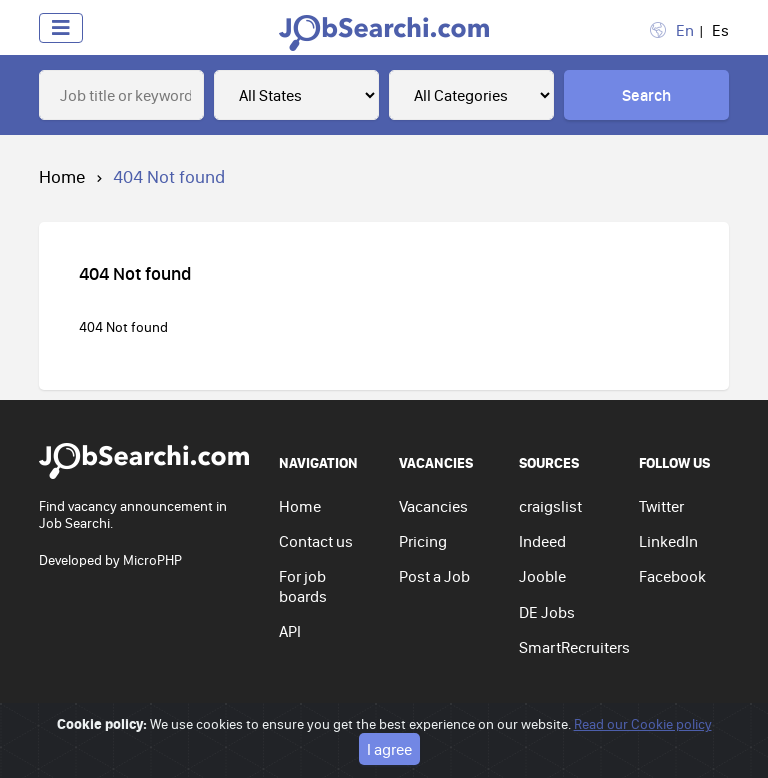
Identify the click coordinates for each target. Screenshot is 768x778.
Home (62, 176)
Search (646, 95)
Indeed (542, 541)
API (290, 631)
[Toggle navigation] (61, 28)
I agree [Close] (389, 749)
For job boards (303, 585)
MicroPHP (152, 560)
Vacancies (433, 506)
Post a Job (434, 576)
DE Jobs (547, 612)
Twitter (661, 506)
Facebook (672, 576)
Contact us (316, 541)
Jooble (542, 576)
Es (720, 30)
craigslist (550, 506)
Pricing (423, 541)
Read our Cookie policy (643, 724)
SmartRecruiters (574, 647)
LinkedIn (668, 541)
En (685, 30)
